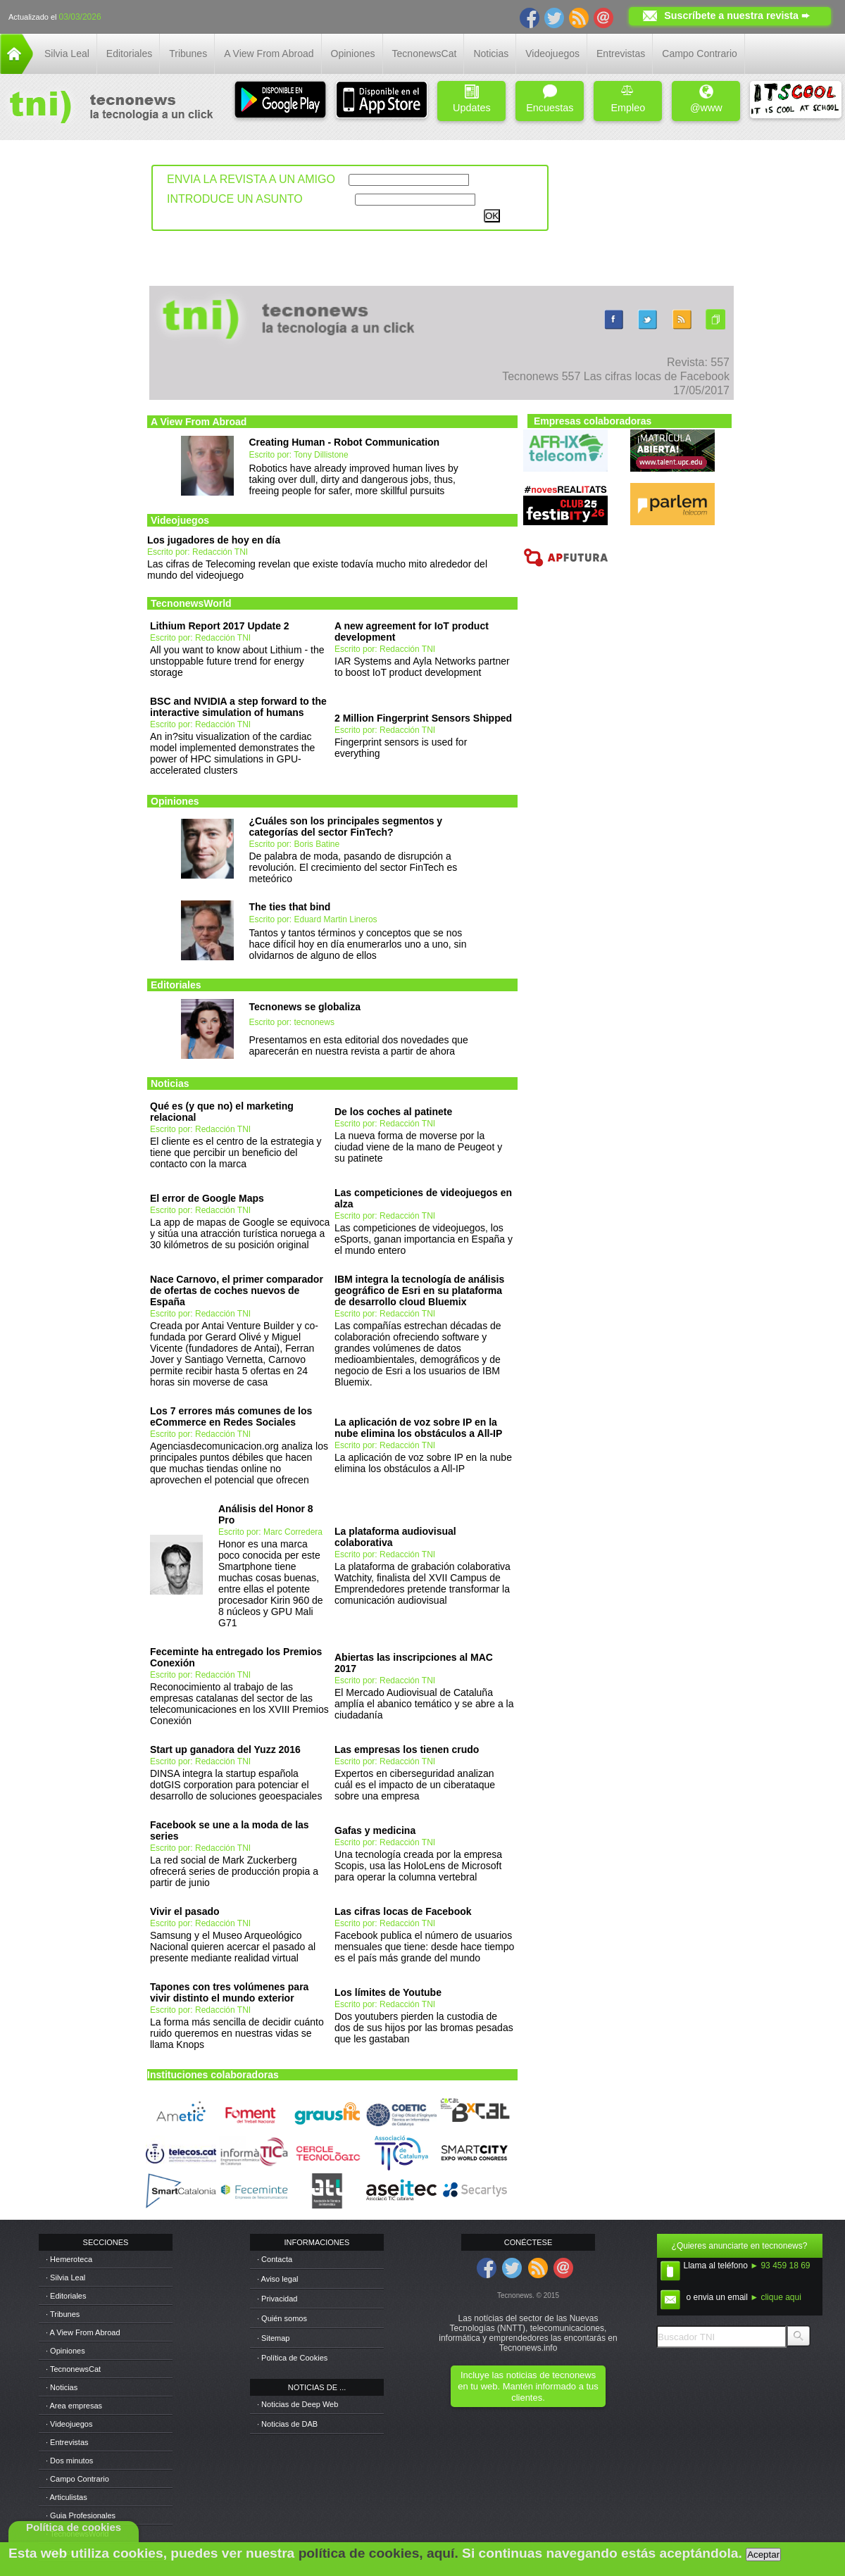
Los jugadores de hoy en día (213, 540)
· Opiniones (65, 2350)
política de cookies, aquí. (378, 2553)
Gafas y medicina (374, 1830)
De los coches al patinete (393, 1111)
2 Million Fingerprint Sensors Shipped (423, 718)
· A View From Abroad (83, 2332)
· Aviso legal (278, 2279)
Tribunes (188, 53)
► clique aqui (775, 2297)
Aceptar (763, 2554)
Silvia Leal (66, 53)
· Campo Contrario (77, 2479)
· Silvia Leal (65, 2277)
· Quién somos (282, 2318)
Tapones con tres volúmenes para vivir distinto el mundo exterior (229, 1992)
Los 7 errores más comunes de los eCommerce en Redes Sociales (231, 1416)
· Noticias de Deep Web (297, 2404)
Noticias (490, 53)
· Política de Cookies (292, 2358)
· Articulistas (66, 2497)
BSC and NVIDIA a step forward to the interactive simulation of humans (238, 707)
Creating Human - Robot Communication (344, 442)
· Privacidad (277, 2298)
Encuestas (549, 98)
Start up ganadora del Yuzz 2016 (225, 1749)
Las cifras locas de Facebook (403, 1911)
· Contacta (274, 2259)
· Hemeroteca (69, 2259)
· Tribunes (63, 2314)
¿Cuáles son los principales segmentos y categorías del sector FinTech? (346, 826)
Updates (472, 98)
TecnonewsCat (424, 53)
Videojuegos (552, 53)
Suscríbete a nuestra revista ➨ (737, 15)
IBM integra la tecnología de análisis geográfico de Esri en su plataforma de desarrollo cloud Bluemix (419, 1290)
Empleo (628, 98)
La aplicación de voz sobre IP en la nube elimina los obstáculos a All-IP (418, 1427)
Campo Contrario (699, 53)
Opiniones (353, 53)
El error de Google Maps (207, 1198)
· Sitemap (273, 2338)
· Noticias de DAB (287, 2424)
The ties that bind (290, 906)
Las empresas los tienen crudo (406, 1749)
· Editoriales (66, 2296)
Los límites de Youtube (388, 1992)
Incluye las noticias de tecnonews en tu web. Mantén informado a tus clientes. (528, 2386)
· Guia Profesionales (80, 2515)
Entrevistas (620, 53)
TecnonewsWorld (191, 603)
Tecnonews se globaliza (305, 1006)
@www (706, 98)
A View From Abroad (268, 53)
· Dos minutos (69, 2460)
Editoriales (129, 53)
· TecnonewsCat (73, 2369)
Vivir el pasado (185, 1911)
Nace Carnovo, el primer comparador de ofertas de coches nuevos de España (236, 1290)
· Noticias (61, 2387)
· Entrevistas (67, 2442)
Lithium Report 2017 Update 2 (219, 626)
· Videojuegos (69, 2424)
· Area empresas (74, 2405)
